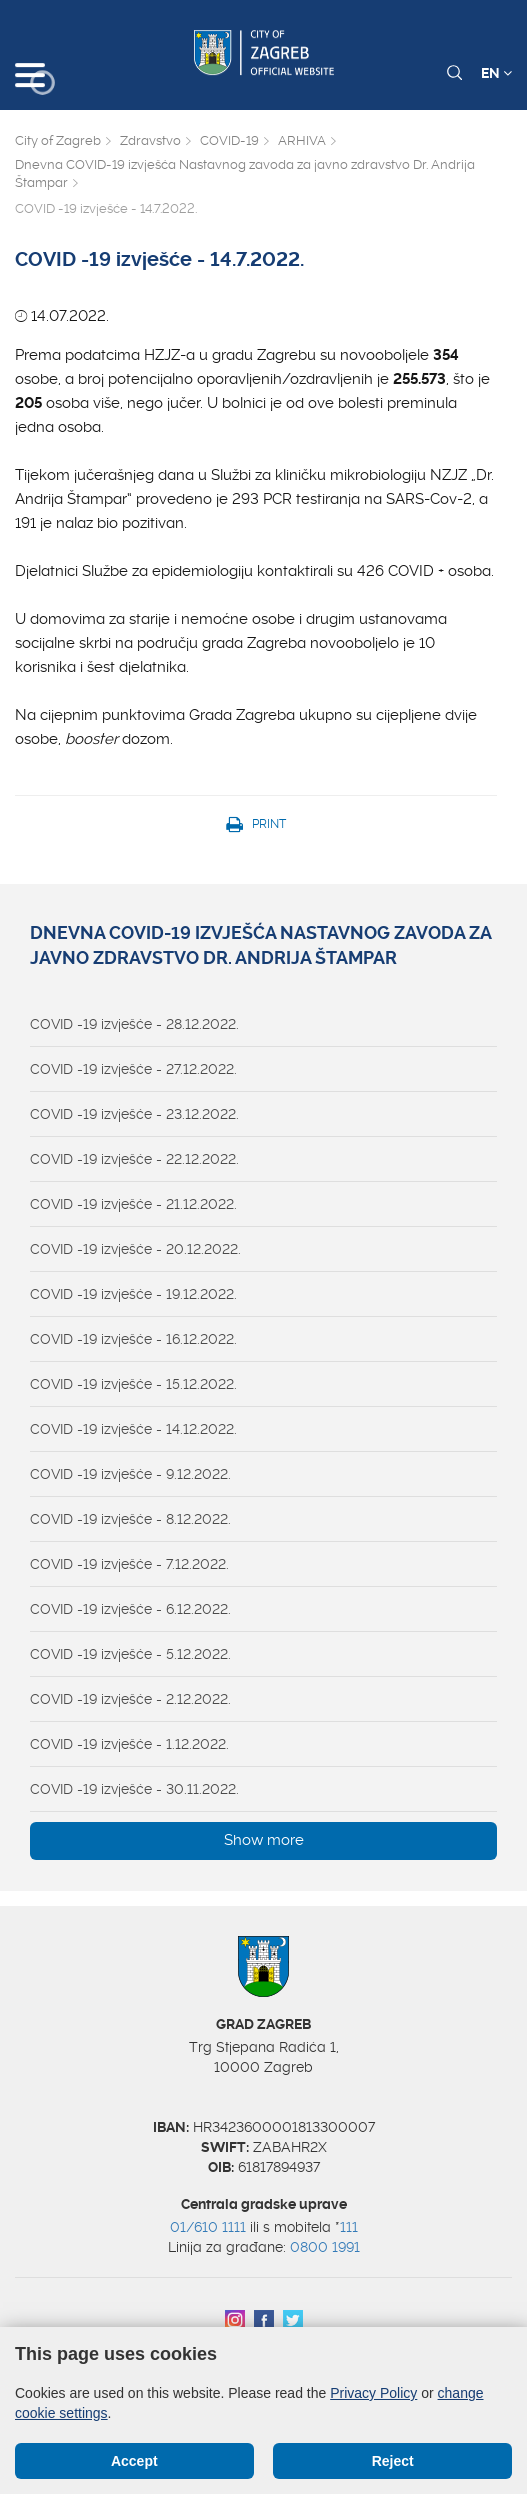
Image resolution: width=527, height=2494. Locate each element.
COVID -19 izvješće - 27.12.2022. (133, 1069)
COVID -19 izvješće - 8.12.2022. (130, 1519)
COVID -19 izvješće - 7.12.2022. (129, 1564)
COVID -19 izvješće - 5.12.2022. (130, 1654)
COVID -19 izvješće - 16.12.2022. (133, 1339)
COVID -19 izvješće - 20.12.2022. (135, 1249)
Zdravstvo (150, 140)
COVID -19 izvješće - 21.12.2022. (133, 1204)
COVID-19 (229, 140)
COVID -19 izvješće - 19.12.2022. (133, 1294)
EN (496, 73)
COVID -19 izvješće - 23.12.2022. (134, 1114)
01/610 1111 (208, 2227)
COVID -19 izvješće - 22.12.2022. (134, 1159)
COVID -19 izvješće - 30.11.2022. (134, 1789)
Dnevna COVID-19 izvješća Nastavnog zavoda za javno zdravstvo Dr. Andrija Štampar (245, 174)
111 (349, 2227)
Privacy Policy (373, 2393)
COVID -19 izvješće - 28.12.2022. (134, 1024)
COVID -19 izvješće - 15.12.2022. (133, 1384)
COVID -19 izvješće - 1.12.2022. (129, 1744)
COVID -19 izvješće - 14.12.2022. (133, 1429)
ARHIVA (302, 140)
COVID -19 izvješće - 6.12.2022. (130, 1609)
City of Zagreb (58, 140)
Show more (264, 1840)
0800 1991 (325, 2247)
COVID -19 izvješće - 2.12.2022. (130, 1699)
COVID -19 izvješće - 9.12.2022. (130, 1474)
